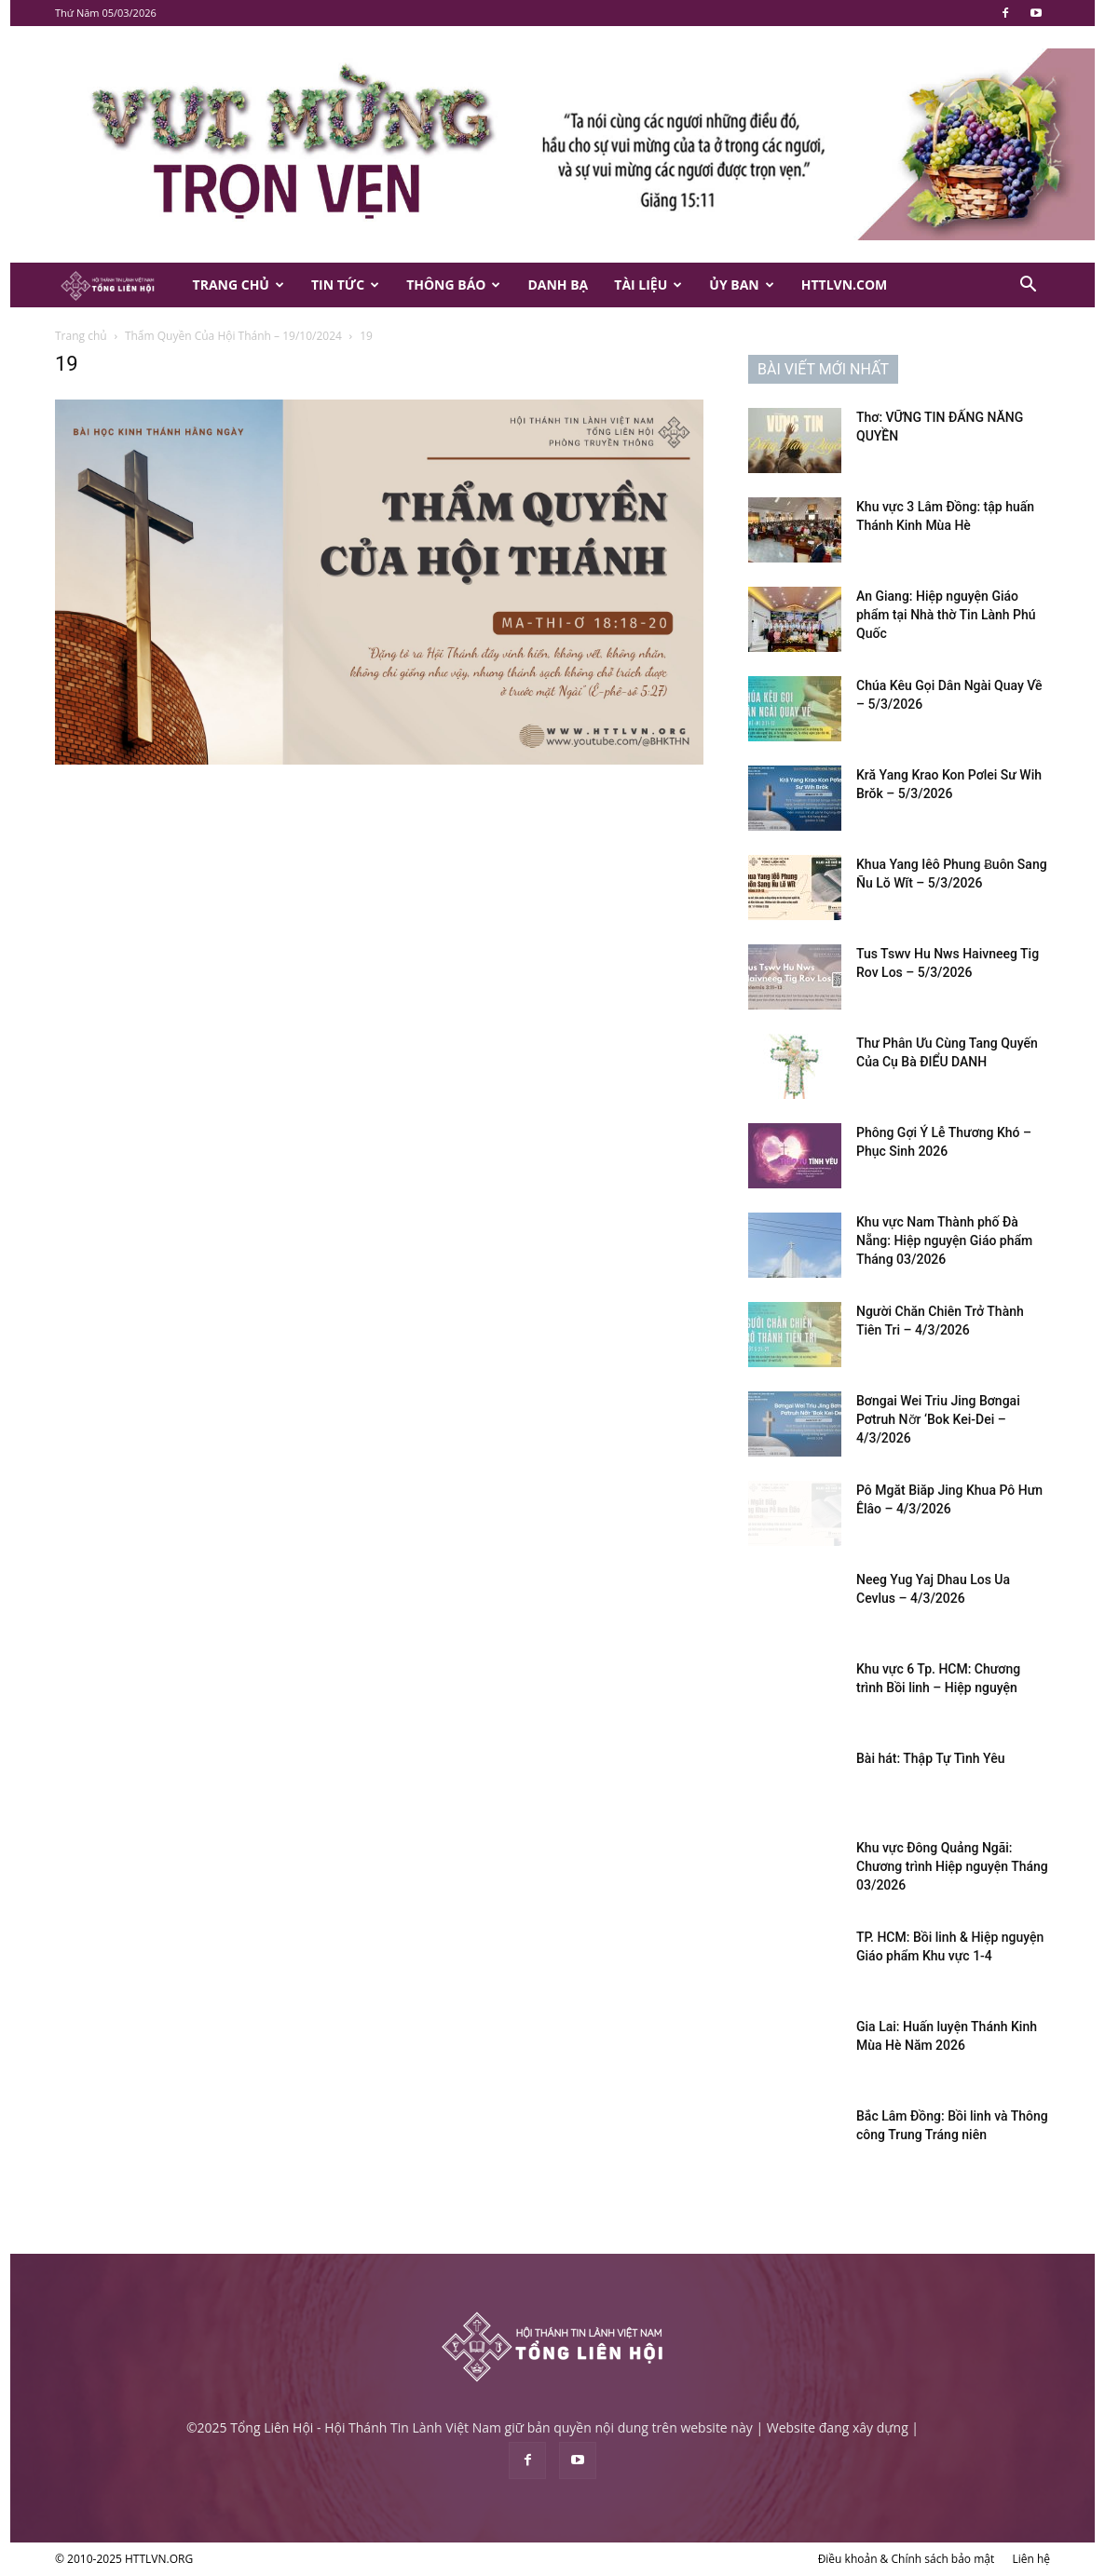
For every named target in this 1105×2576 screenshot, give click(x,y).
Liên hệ (1031, 2559)
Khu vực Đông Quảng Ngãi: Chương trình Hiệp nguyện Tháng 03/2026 (952, 1866)
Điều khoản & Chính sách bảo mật (906, 2559)
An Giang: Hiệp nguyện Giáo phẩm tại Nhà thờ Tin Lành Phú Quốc (946, 615)
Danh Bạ (557, 284)
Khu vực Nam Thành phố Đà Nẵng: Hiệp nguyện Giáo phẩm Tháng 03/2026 (944, 1240)
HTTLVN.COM (844, 284)
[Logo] (117, 285)
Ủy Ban (741, 284)
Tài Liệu (648, 284)
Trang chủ (81, 336)
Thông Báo (453, 284)
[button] (1027, 286)
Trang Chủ (238, 284)
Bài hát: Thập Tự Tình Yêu (930, 1758)
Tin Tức (345, 284)
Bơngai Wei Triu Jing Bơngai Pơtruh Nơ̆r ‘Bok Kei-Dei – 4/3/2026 (938, 1419)
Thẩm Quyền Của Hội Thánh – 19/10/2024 (233, 336)
